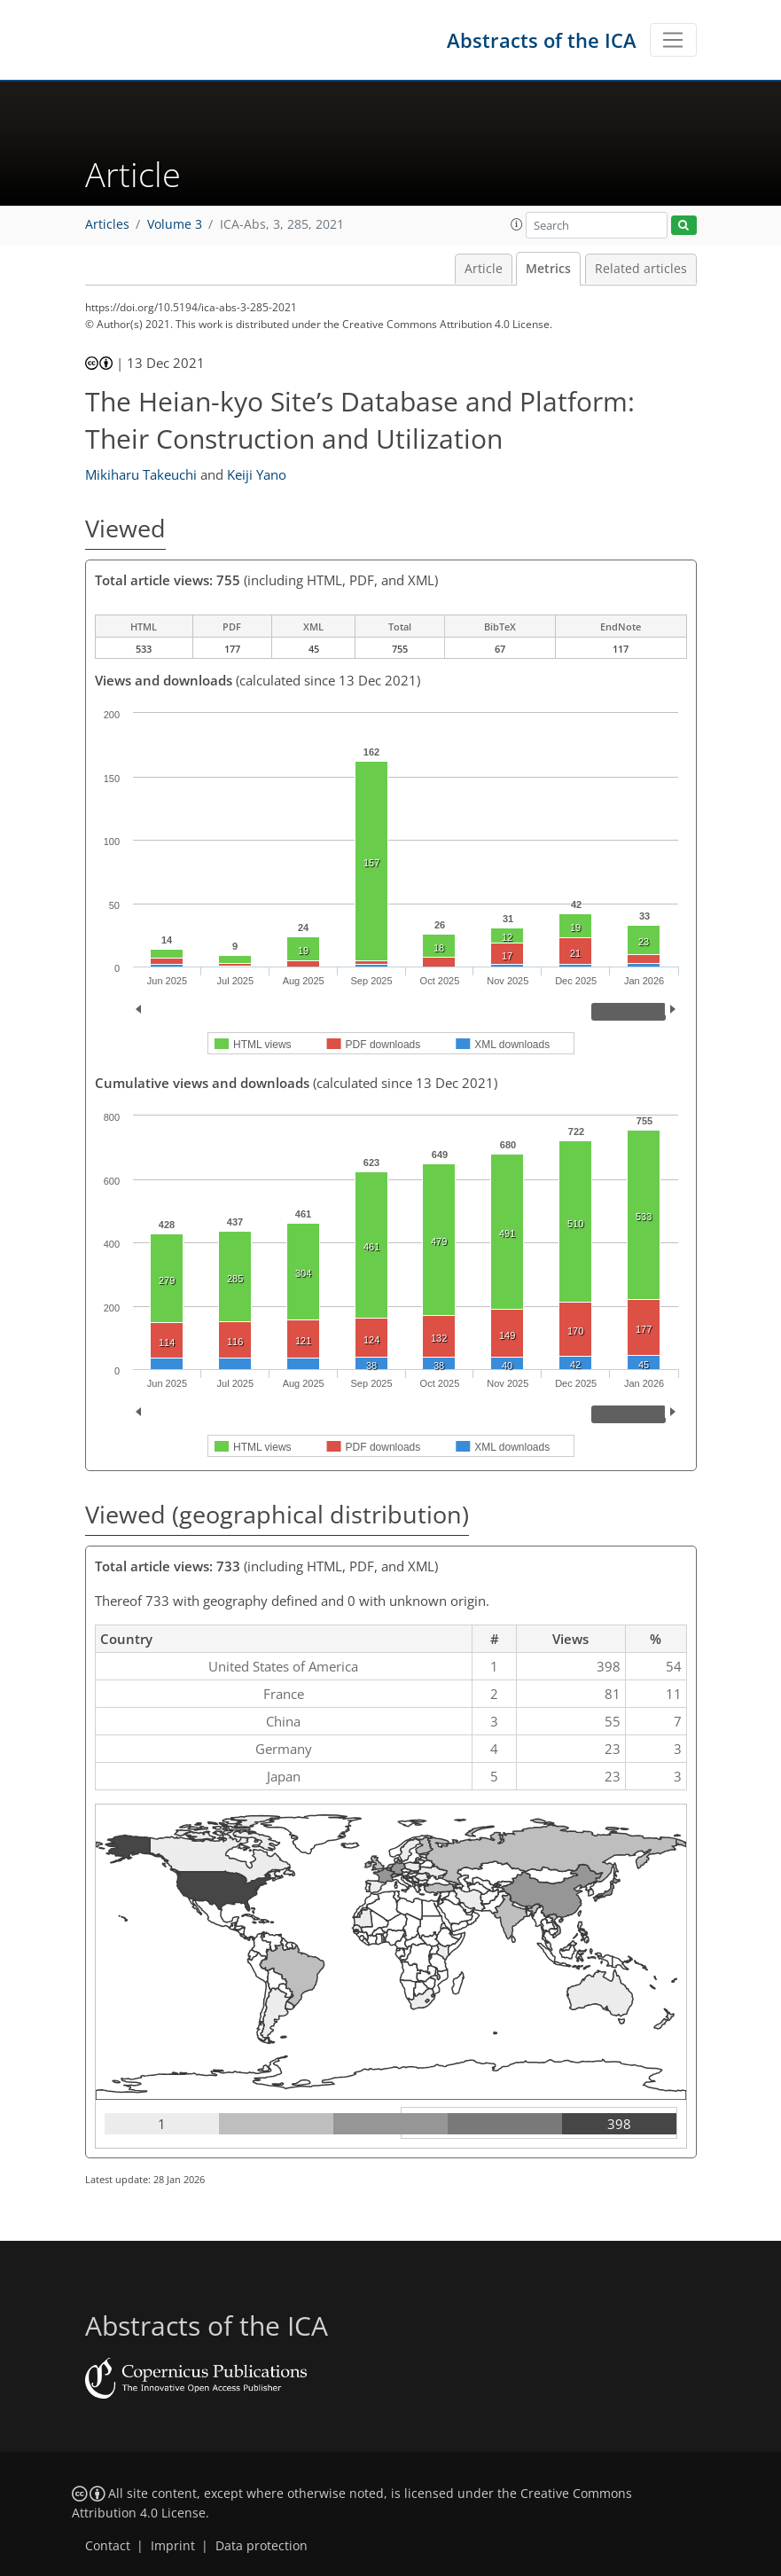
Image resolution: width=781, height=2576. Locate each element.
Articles (107, 224)
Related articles (641, 269)
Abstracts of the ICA (542, 40)
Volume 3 (174, 224)
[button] (517, 224)
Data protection (261, 2546)
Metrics (548, 269)
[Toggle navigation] (673, 40)
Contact (107, 2546)
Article (484, 269)
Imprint (173, 2546)
